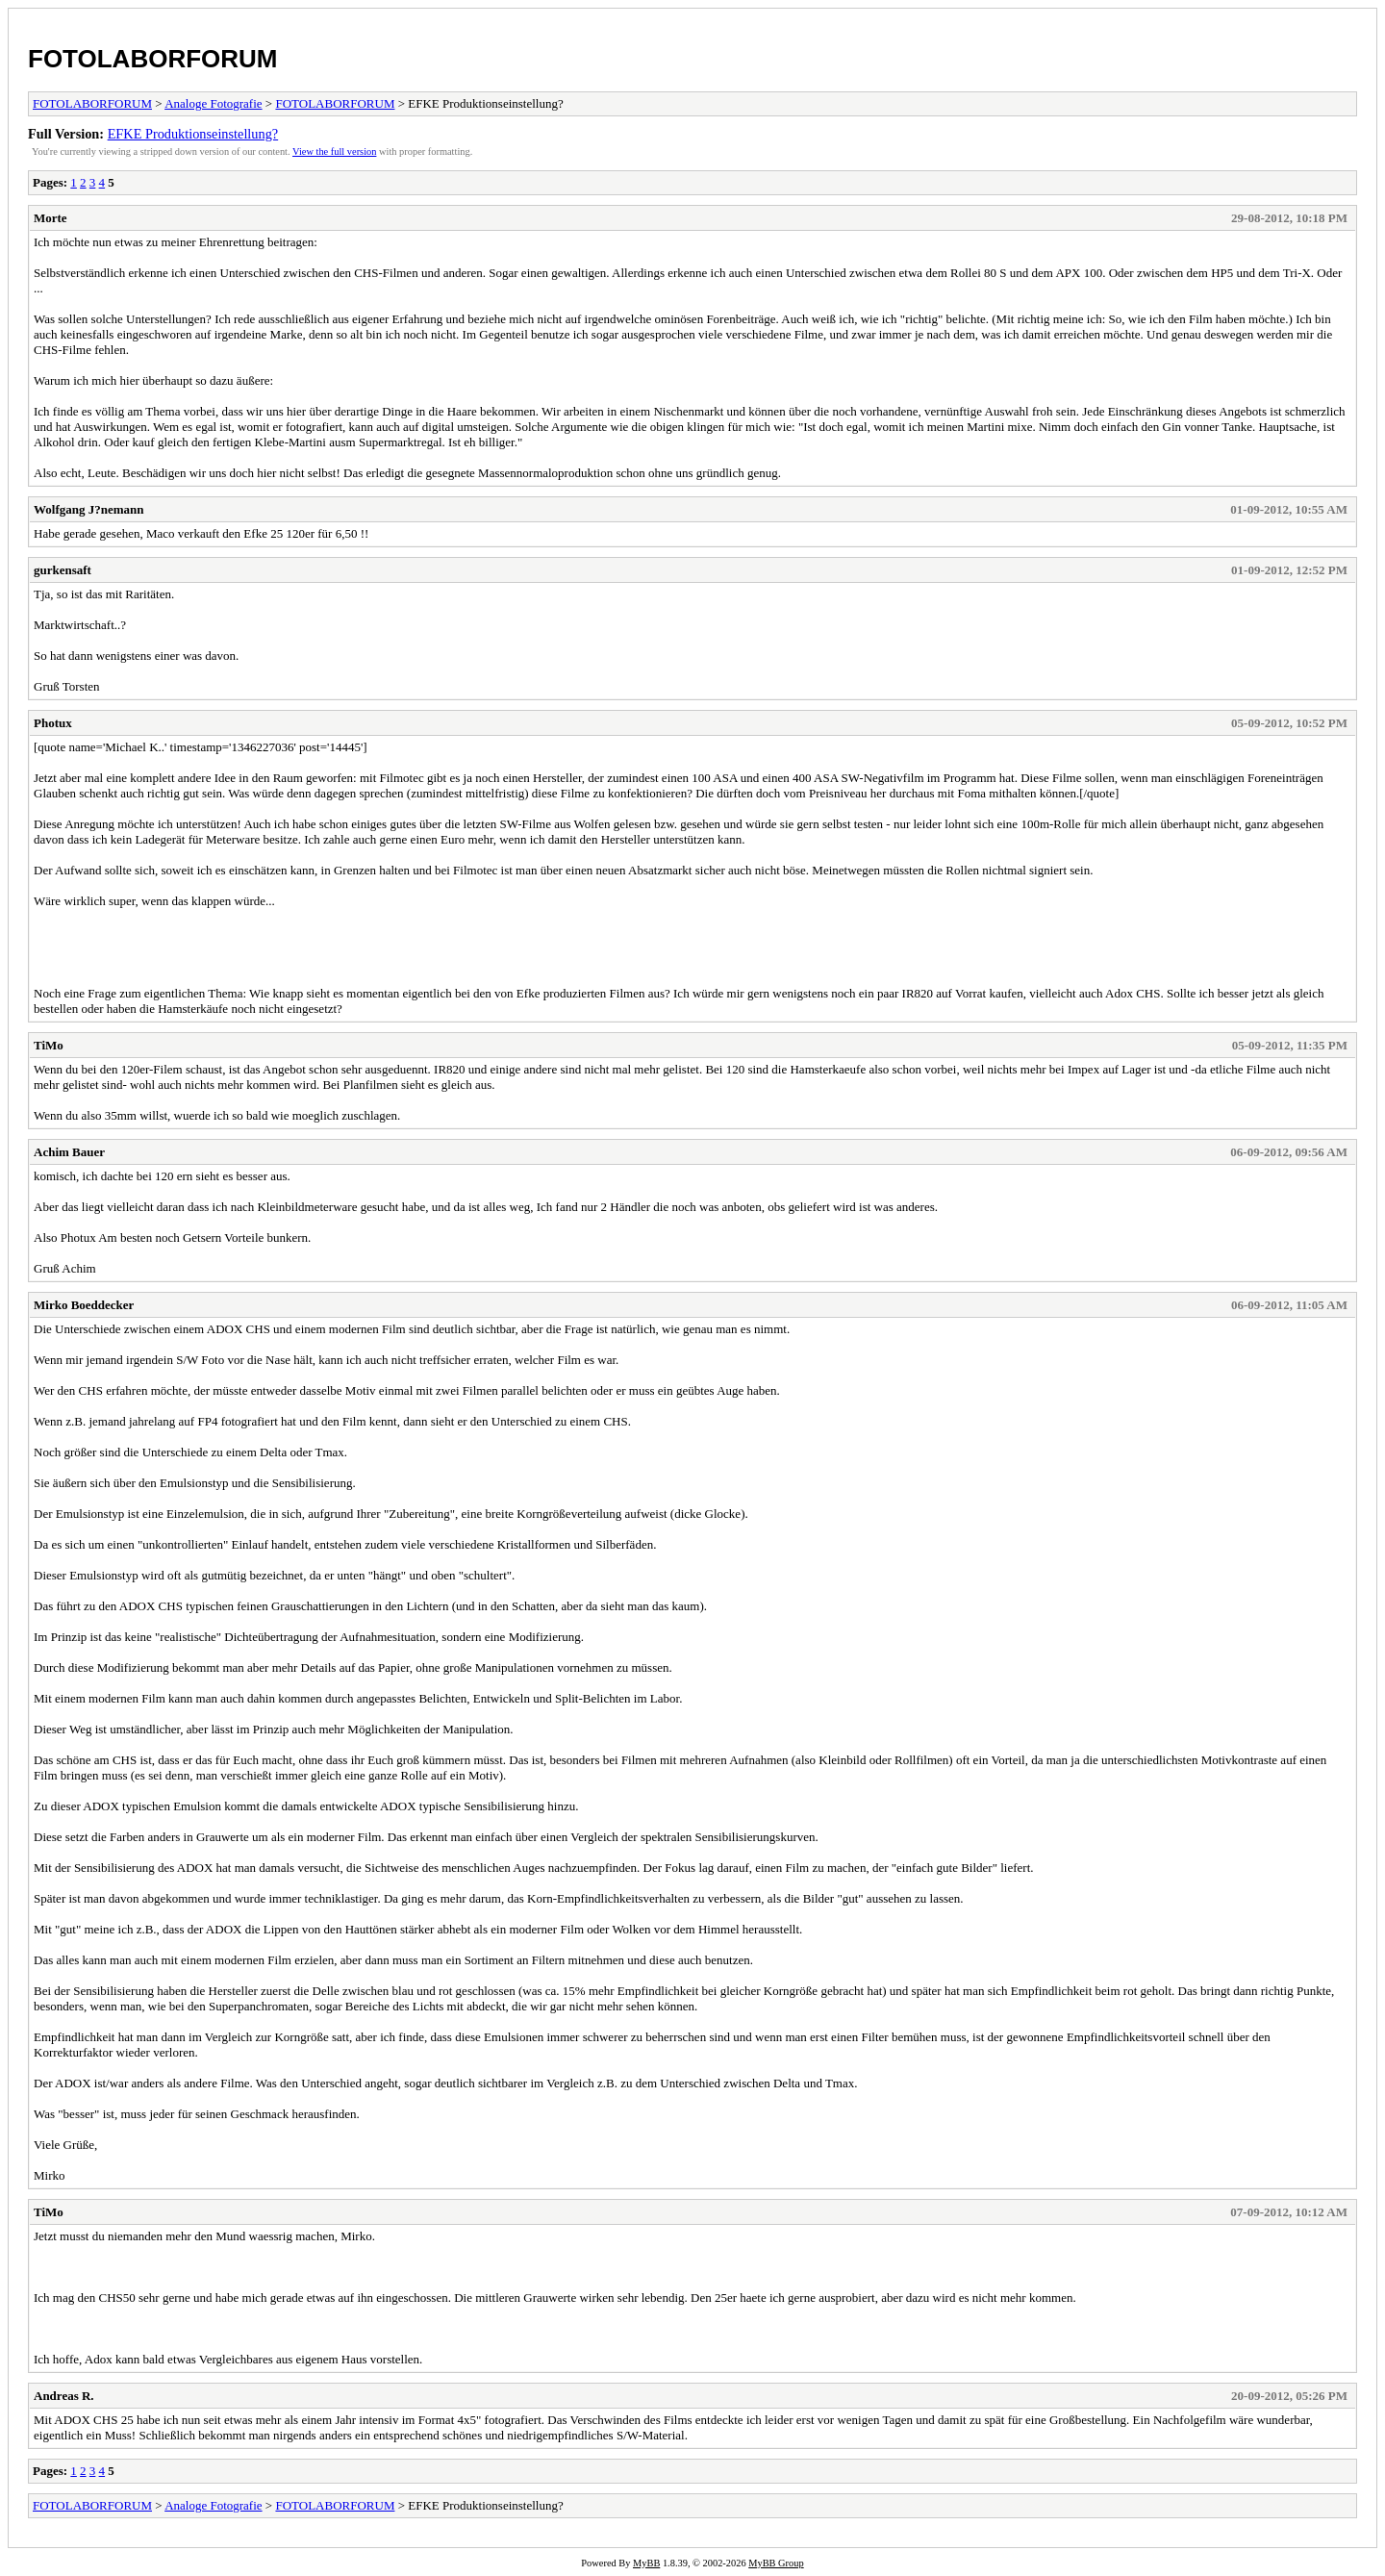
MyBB (646, 2563)
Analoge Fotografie (213, 103)
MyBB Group (775, 2563)
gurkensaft (62, 570)
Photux (53, 723)
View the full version (334, 151)
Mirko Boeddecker (84, 1305)
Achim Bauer (69, 1152)
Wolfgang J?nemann (89, 509)
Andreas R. (64, 2395)
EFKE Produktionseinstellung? (193, 133)
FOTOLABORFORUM (153, 58)
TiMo (48, 1045)
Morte (50, 218)
